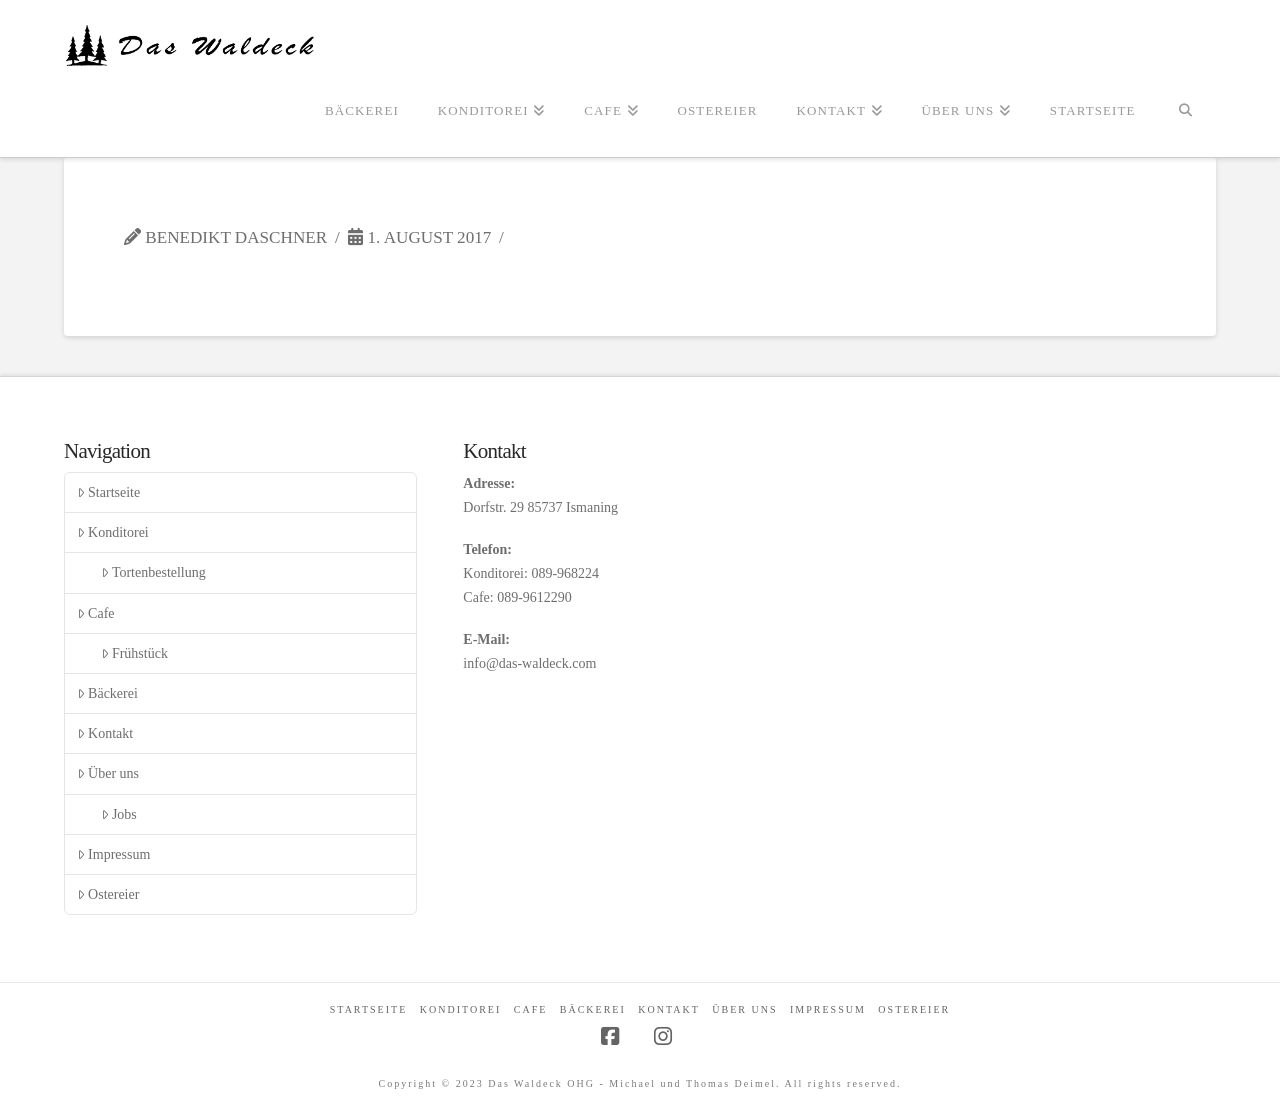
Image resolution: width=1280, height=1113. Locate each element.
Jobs (119, 814)
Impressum (113, 854)
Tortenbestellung (153, 572)
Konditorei (113, 532)
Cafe (96, 613)
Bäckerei (107, 693)
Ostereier (108, 894)
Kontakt (105, 733)
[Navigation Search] (1185, 112)
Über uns (108, 773)
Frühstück (134, 653)
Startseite (108, 492)
